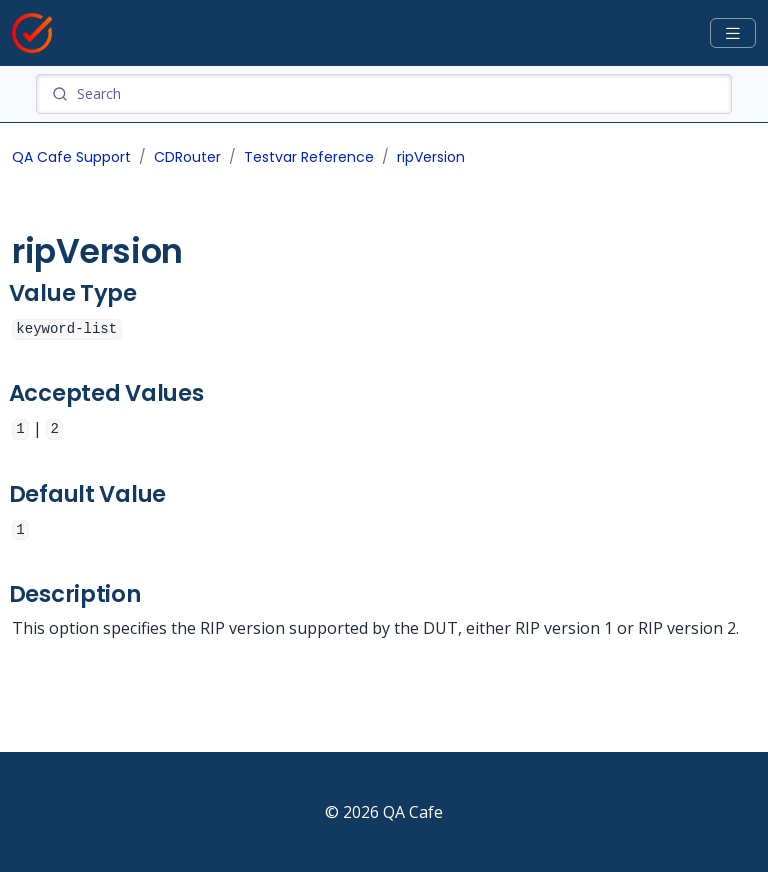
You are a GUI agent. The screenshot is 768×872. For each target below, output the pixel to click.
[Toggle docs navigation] (733, 33)
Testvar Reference (309, 157)
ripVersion (431, 157)
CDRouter (187, 157)
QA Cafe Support (71, 157)
